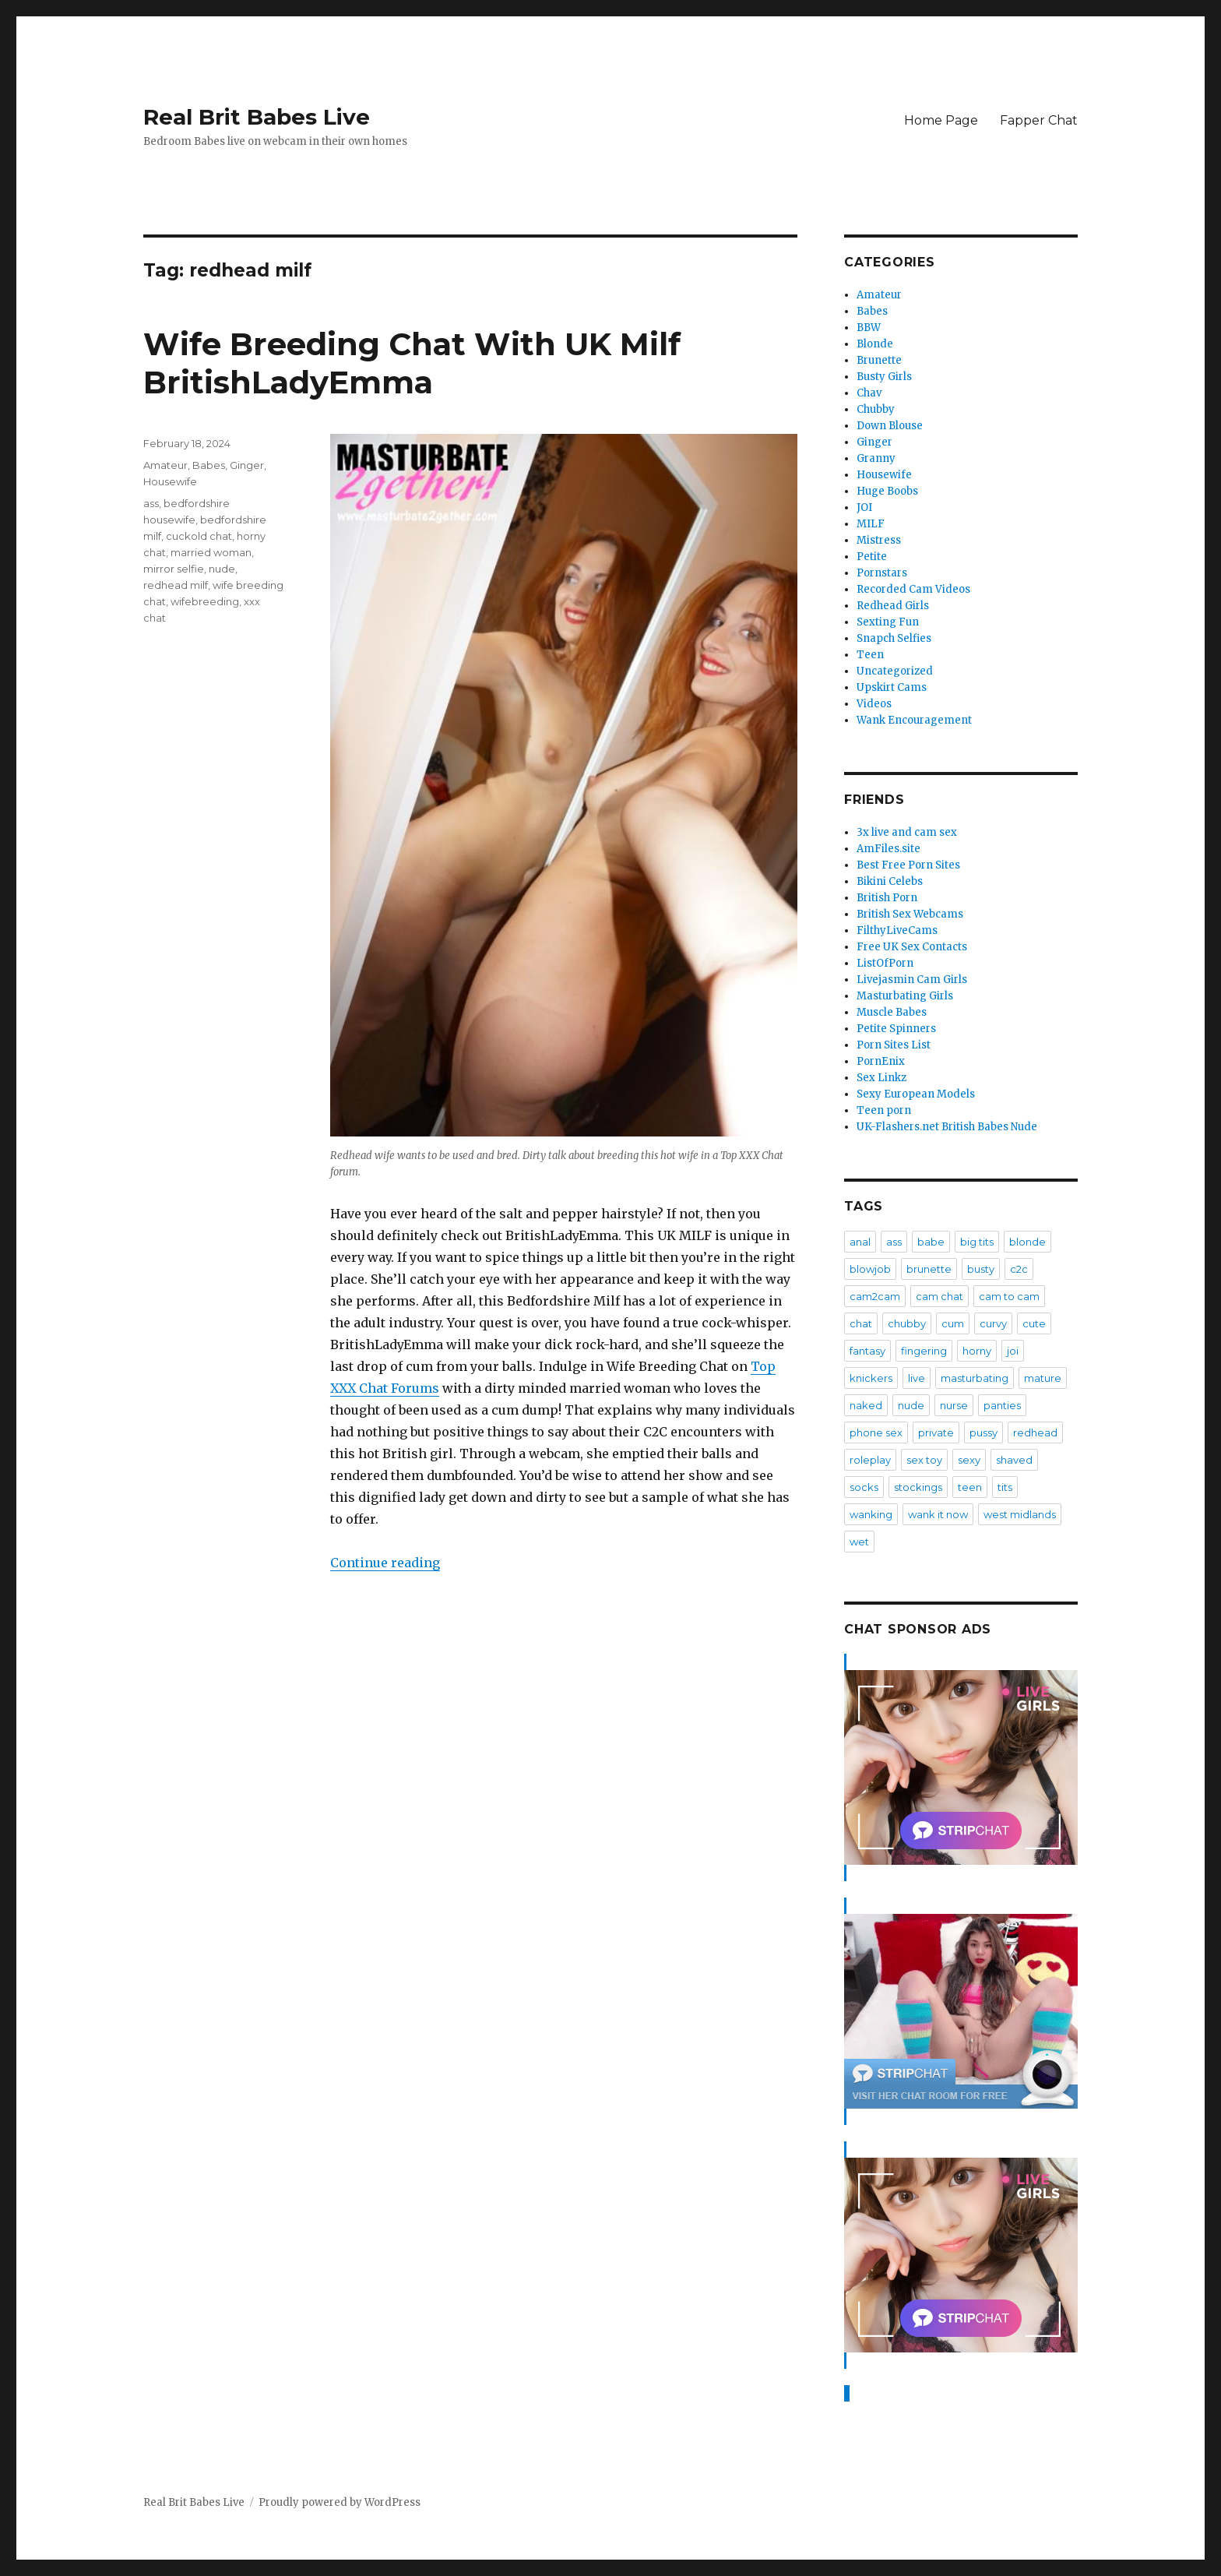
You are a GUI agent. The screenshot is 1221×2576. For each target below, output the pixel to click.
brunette (929, 1269)
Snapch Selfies (894, 638)
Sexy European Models (916, 1094)
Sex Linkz (881, 1077)
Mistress (879, 540)
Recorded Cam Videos (913, 589)
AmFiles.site (888, 848)
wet (859, 1541)
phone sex (876, 1432)
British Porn (887, 897)
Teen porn (884, 1110)
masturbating (974, 1378)
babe (931, 1241)
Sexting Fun (888, 622)
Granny (876, 458)
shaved (1014, 1460)
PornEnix (881, 1061)
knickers (871, 1378)
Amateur (165, 465)
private (936, 1432)
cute (1034, 1323)
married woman (211, 552)
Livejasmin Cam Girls (912, 979)
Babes (208, 465)
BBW (869, 327)
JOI (864, 507)
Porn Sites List (894, 1045)
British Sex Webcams (910, 914)
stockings (918, 1487)
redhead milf (175, 585)
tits (1005, 1487)
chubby (907, 1323)
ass (151, 503)
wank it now (938, 1514)
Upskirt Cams (892, 687)
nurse (954, 1405)
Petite (872, 556)
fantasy (867, 1350)
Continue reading (385, 1562)
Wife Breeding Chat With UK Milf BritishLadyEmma (412, 363)
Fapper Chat (1039, 120)
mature (1042, 1378)
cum (952, 1323)
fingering (924, 1350)
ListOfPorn (885, 963)
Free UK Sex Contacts (912, 946)
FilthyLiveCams (897, 930)
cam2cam (875, 1296)
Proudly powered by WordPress (339, 2502)
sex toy (924, 1460)
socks (864, 1487)
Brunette (879, 360)
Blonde (875, 344)
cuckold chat (199, 536)
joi (1013, 1350)
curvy (993, 1323)
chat (861, 1323)
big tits (977, 1241)
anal (860, 1241)
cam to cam (1009, 1296)
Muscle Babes (892, 1012)
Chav (869, 393)
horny (976, 1350)
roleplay (870, 1460)
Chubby (876, 409)
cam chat (939, 1296)
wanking (871, 1514)
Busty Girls (884, 376)
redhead (1035, 1432)
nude (222, 568)
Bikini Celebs (890, 881)
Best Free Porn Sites (908, 865)
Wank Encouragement (914, 720)
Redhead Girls (893, 605)
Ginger (247, 465)
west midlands (1019, 1514)
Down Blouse (890, 425)
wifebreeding (205, 601)
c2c (1019, 1269)
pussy (983, 1432)
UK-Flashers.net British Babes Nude (947, 1126)
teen (970, 1487)
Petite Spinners (896, 1028)
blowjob (870, 1269)
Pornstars (882, 573)
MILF (871, 523)
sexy (969, 1460)
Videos (874, 703)
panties (1002, 1405)
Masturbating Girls (905, 996)
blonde (1027, 1241)
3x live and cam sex (907, 832)
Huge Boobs (887, 491)
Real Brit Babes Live (256, 117)
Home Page (941, 120)
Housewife (170, 481)
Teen (870, 654)
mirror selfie (173, 568)
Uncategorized (895, 671)
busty (980, 1269)
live (916, 1378)
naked (866, 1405)
